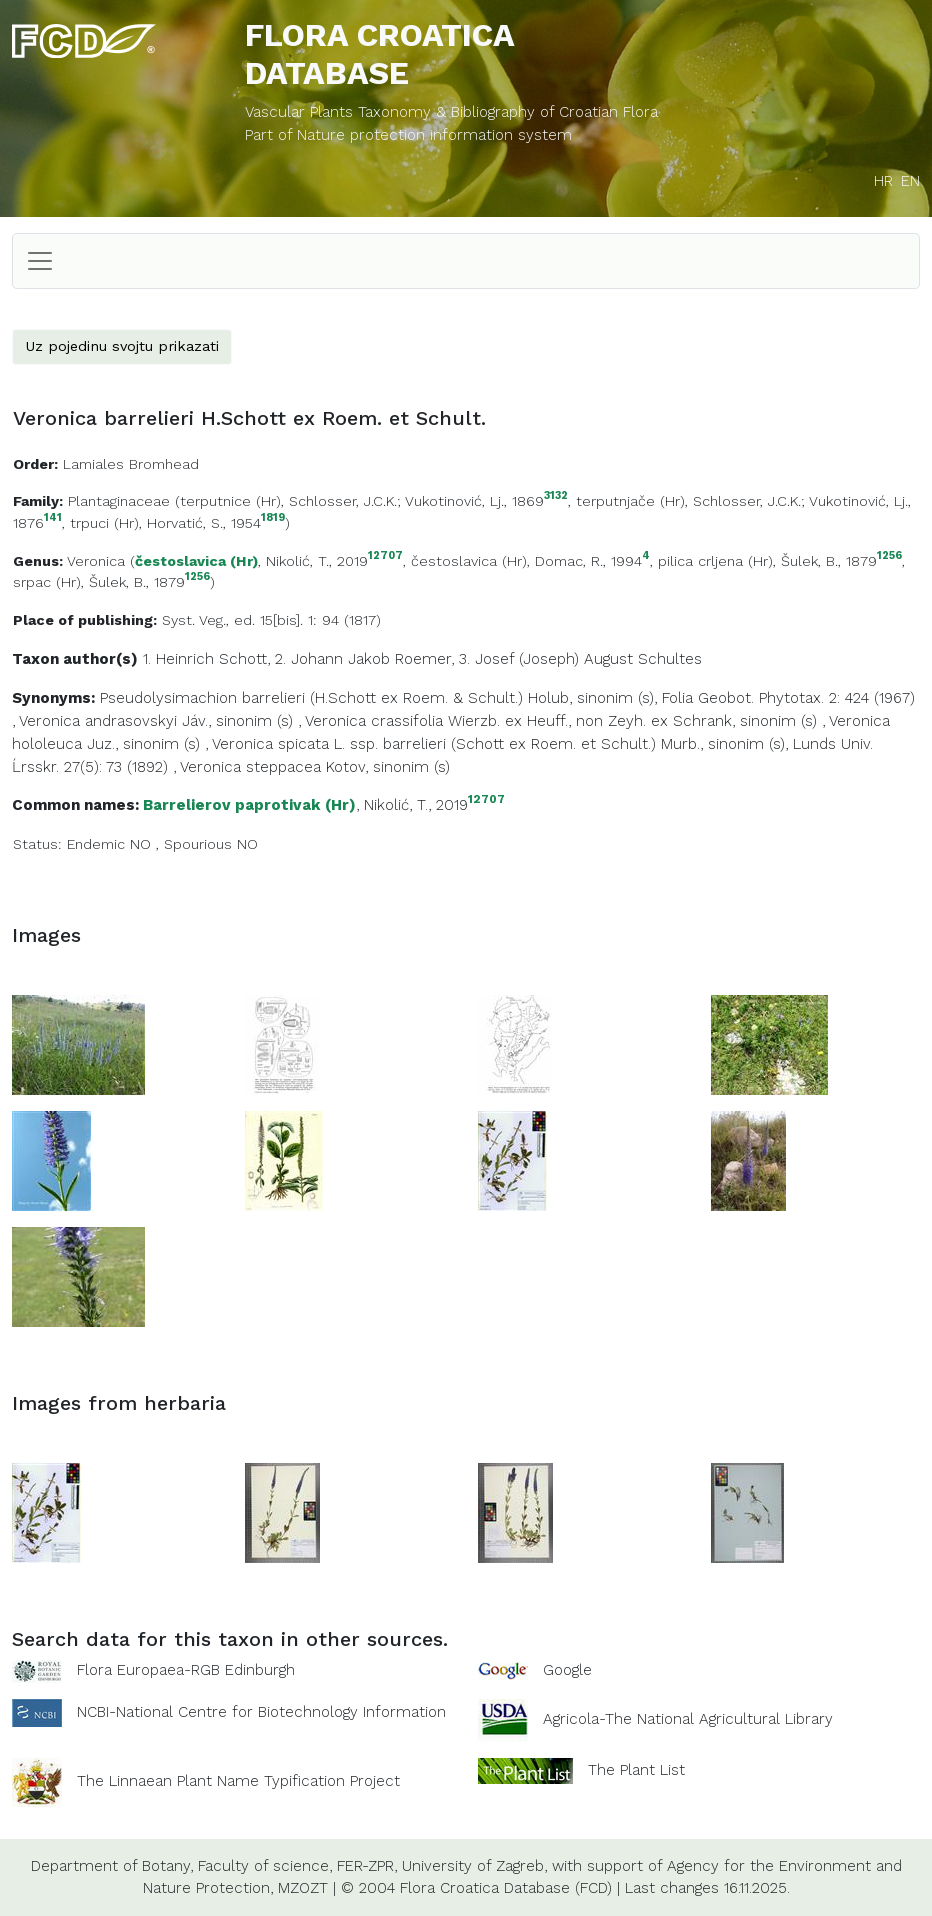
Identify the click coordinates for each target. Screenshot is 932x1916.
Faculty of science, (265, 1866)
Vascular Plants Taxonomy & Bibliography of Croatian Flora (451, 112)
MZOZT (303, 1888)
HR (883, 181)
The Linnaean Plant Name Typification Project (238, 1781)
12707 (385, 556)
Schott (243, 659)
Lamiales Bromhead (131, 464)
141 (53, 518)
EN (910, 181)
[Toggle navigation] (40, 261)
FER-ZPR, (367, 1866)
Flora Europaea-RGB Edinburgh (186, 1670)
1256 (889, 556)
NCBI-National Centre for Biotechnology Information (261, 1711)
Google (567, 1670)
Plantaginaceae (119, 501)
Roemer (423, 659)
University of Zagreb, (474, 1866)
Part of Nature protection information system (408, 135)
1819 (273, 518)
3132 (556, 496)
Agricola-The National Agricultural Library (688, 1719)
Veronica (96, 561)
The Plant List (636, 1769)
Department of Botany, (112, 1866)
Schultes (670, 659)
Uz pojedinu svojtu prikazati (122, 346)
